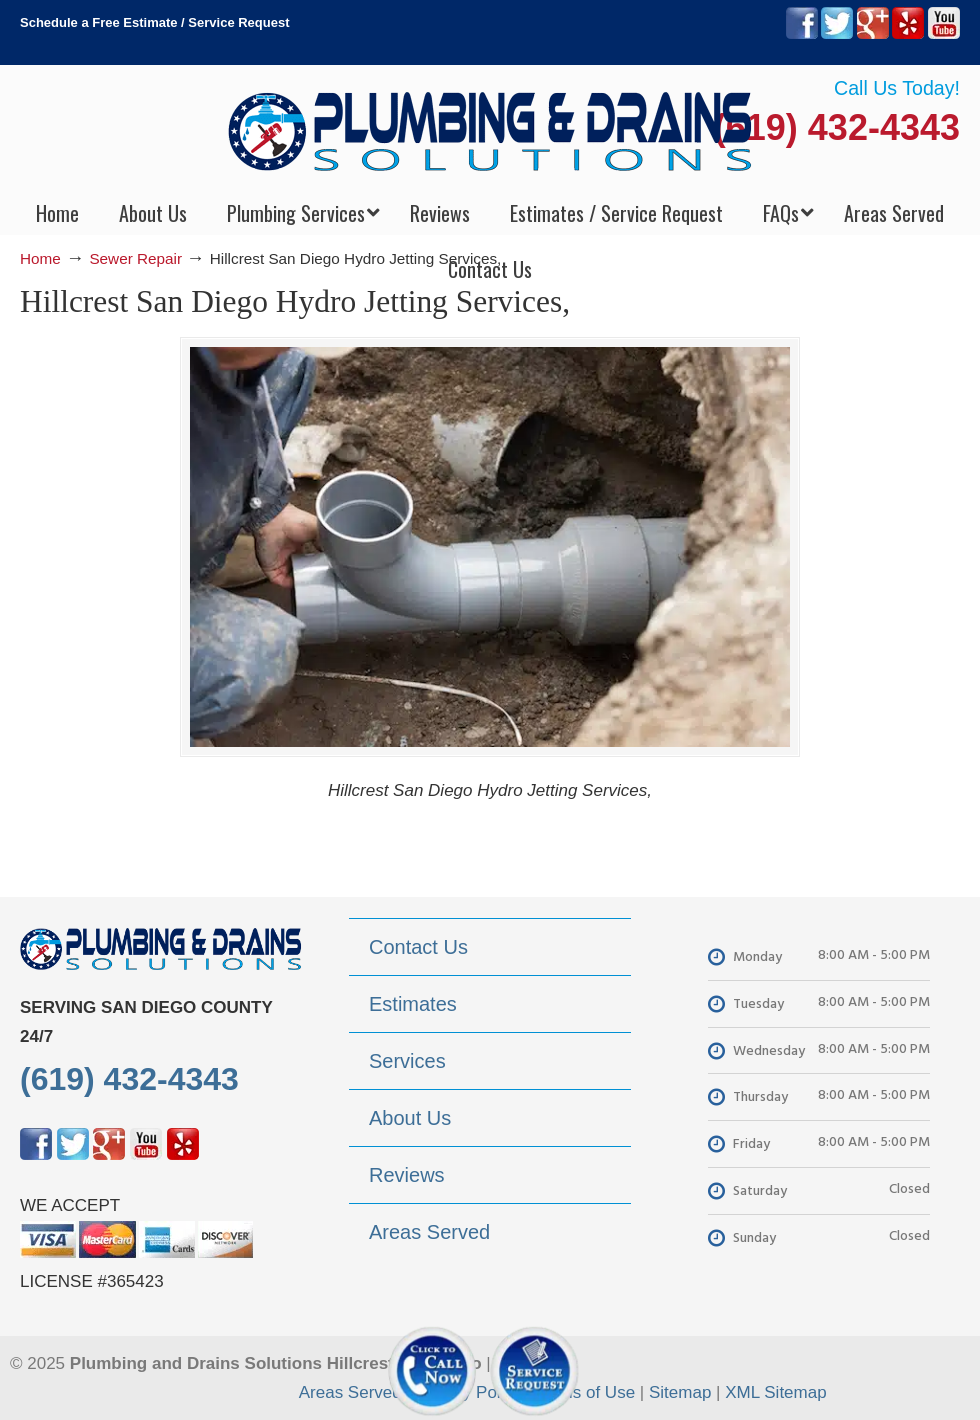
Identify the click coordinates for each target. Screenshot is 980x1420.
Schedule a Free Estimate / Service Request (155, 22)
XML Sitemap (775, 1392)
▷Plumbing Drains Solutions (490, 130)
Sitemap (680, 1392)
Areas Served (350, 1392)
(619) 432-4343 (837, 127)
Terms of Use (585, 1392)
